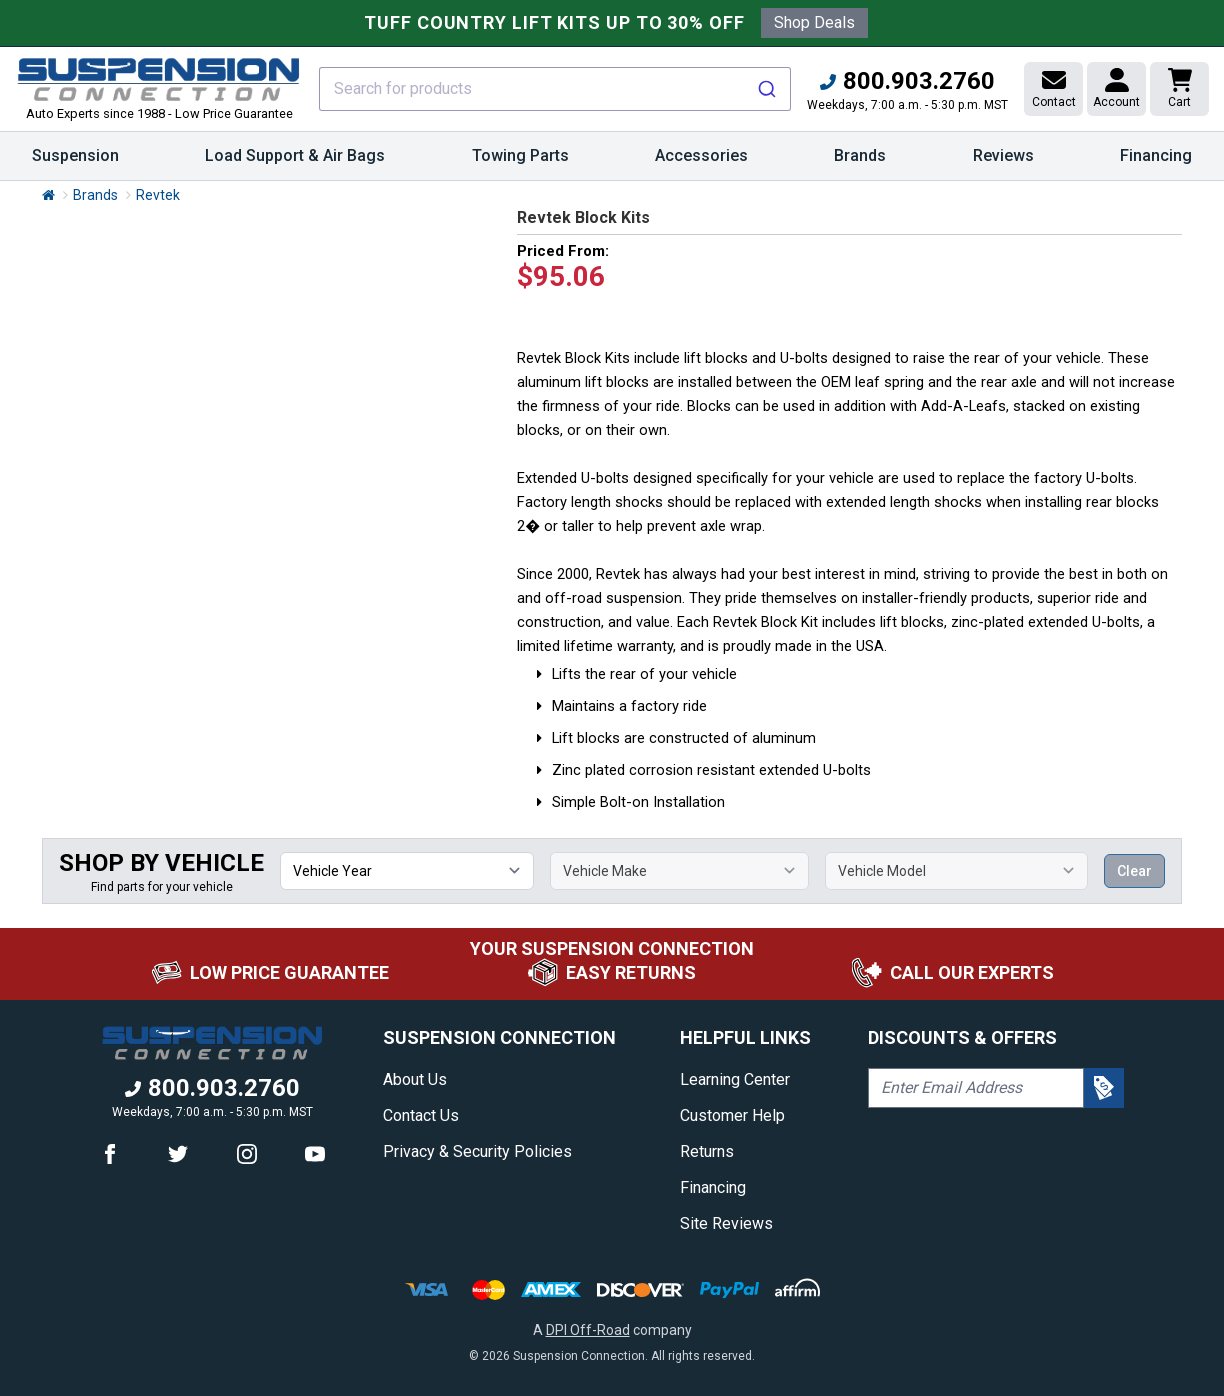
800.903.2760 (907, 81)
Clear (1134, 871)
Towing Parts (520, 163)
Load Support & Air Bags (295, 163)
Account (1116, 88)
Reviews (1003, 155)
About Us (415, 1079)
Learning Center (735, 1079)
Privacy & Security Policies (477, 1151)
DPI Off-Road (588, 1330)
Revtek (158, 195)
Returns (707, 1151)
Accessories (701, 163)
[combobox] (555, 89)
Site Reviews (726, 1223)
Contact (1054, 88)
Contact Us (421, 1115)
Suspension (75, 163)
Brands (860, 163)
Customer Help (732, 1115)
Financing (1156, 155)
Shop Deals (814, 22)
